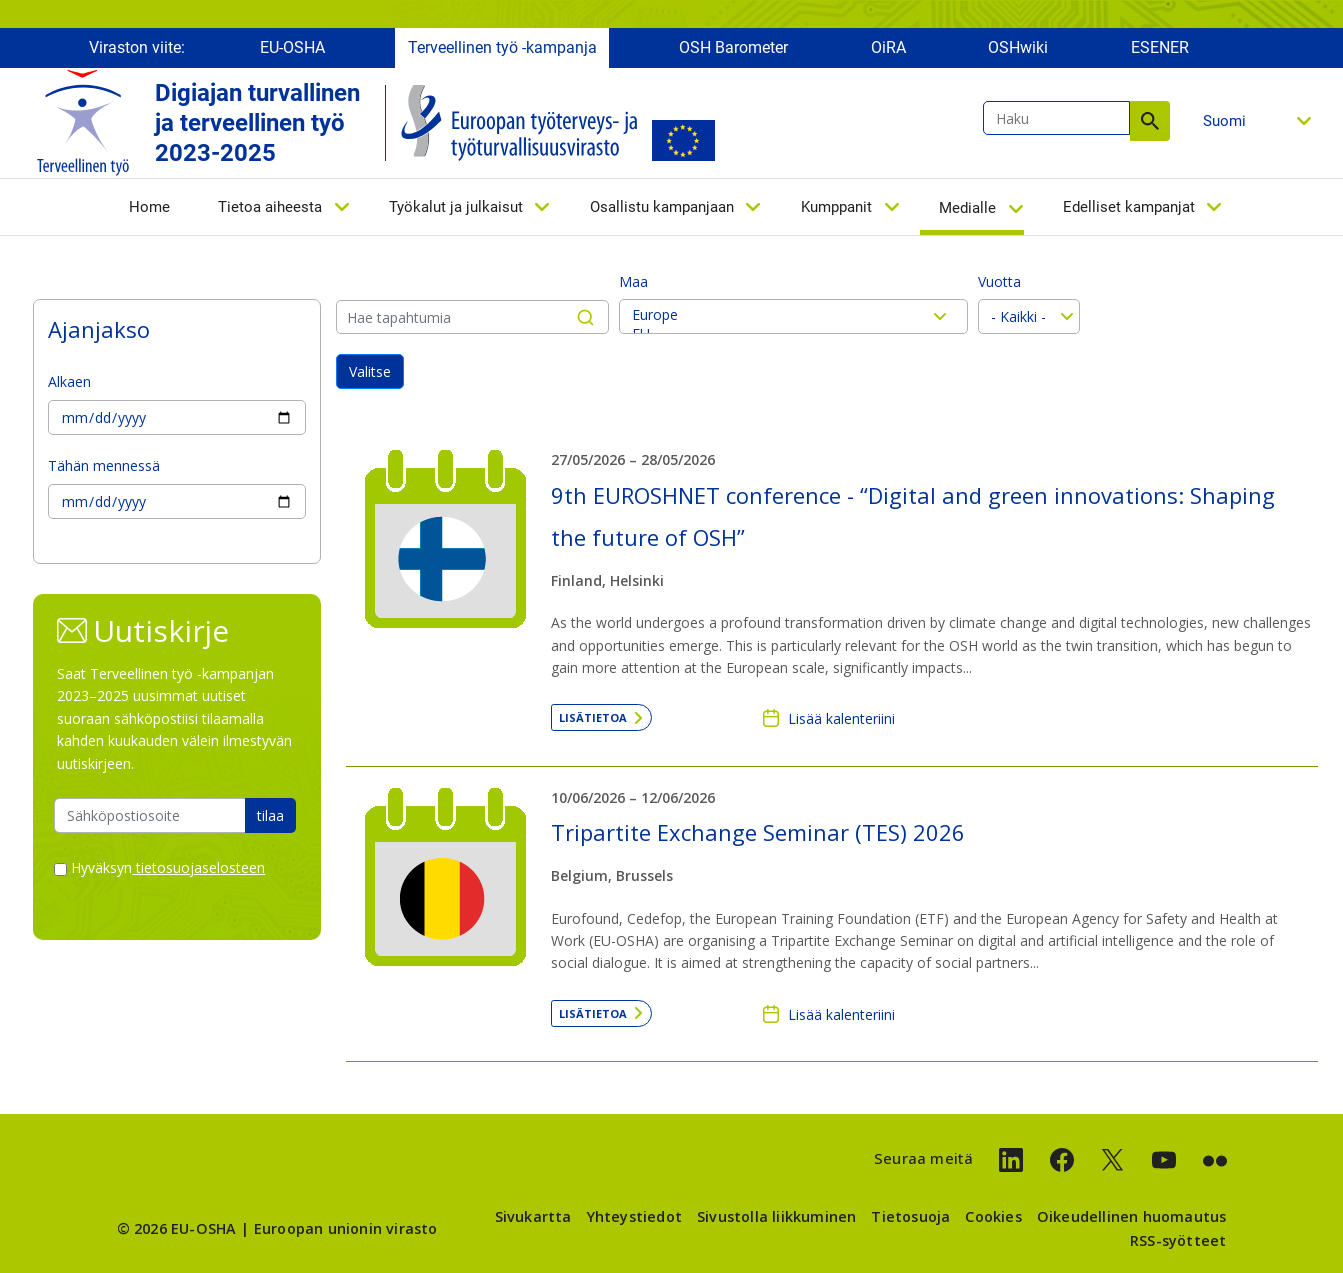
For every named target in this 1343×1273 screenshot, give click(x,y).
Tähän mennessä (104, 465)
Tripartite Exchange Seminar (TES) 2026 (758, 832)
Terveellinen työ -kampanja (502, 47)
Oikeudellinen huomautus (1132, 1216)
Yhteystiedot (634, 1216)
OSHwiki (1018, 47)
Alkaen (69, 381)
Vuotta (999, 281)
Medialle (967, 208)
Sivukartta (533, 1216)
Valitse (370, 371)
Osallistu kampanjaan (662, 207)
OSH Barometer (733, 47)
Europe (793, 314)
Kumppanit (836, 207)
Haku (1150, 121)
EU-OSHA (292, 47)
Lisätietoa (593, 717)
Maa (633, 281)
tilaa (270, 815)
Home (149, 207)
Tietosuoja (910, 1216)
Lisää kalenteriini (841, 718)
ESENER (1160, 47)
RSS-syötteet (1178, 1240)
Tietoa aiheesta (270, 207)
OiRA (888, 47)
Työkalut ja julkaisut (456, 207)
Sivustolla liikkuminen (776, 1216)
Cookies (993, 1216)
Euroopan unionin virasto (346, 1228)
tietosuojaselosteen (198, 867)
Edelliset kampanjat (1129, 207)
